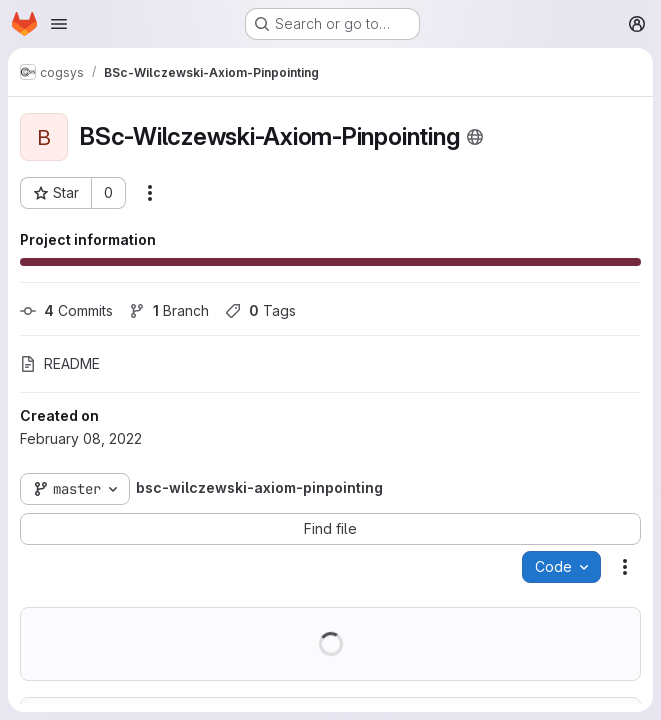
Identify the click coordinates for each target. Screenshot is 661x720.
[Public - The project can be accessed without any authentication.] (475, 137)
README (60, 363)
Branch (169, 310)
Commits (66, 310)
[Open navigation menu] (59, 24)
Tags (260, 310)
